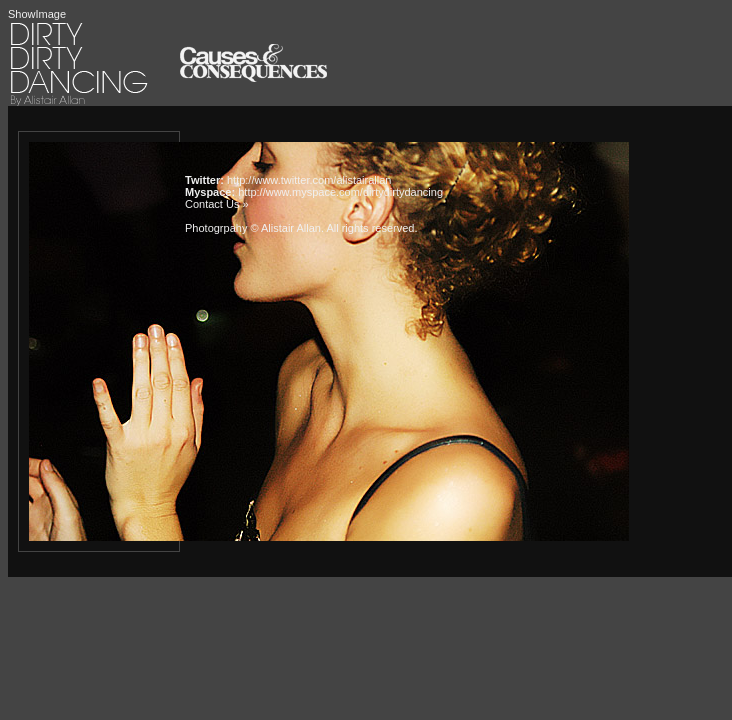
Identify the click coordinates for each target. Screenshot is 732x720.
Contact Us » (217, 204)
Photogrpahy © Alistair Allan (253, 228)
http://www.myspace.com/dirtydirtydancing (340, 192)
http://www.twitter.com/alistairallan (309, 180)
